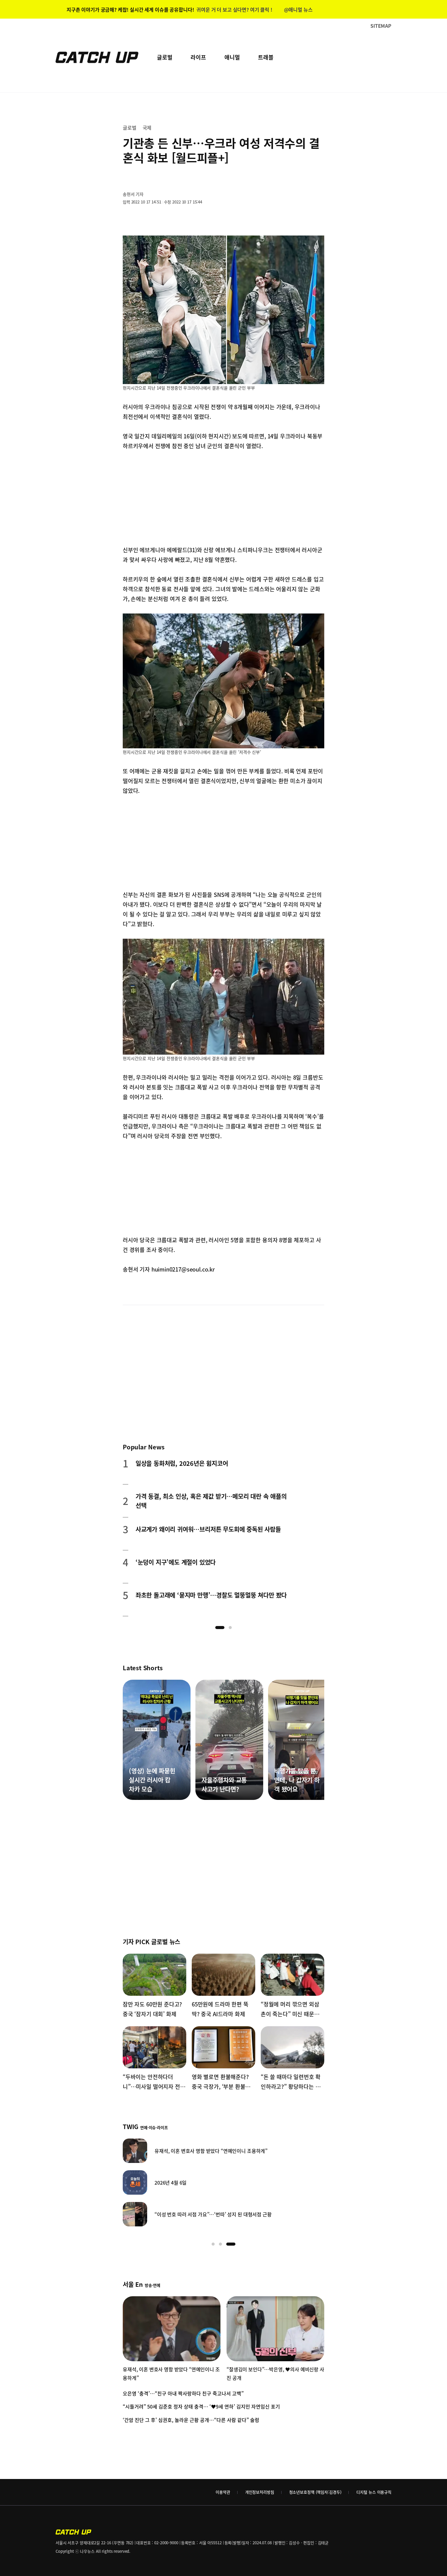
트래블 (265, 57)
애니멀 (232, 57)
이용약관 (223, 2492)
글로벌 (164, 57)
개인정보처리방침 (259, 2492)
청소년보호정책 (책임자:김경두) (315, 2492)
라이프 (198, 57)
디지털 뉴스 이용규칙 (373, 2492)
